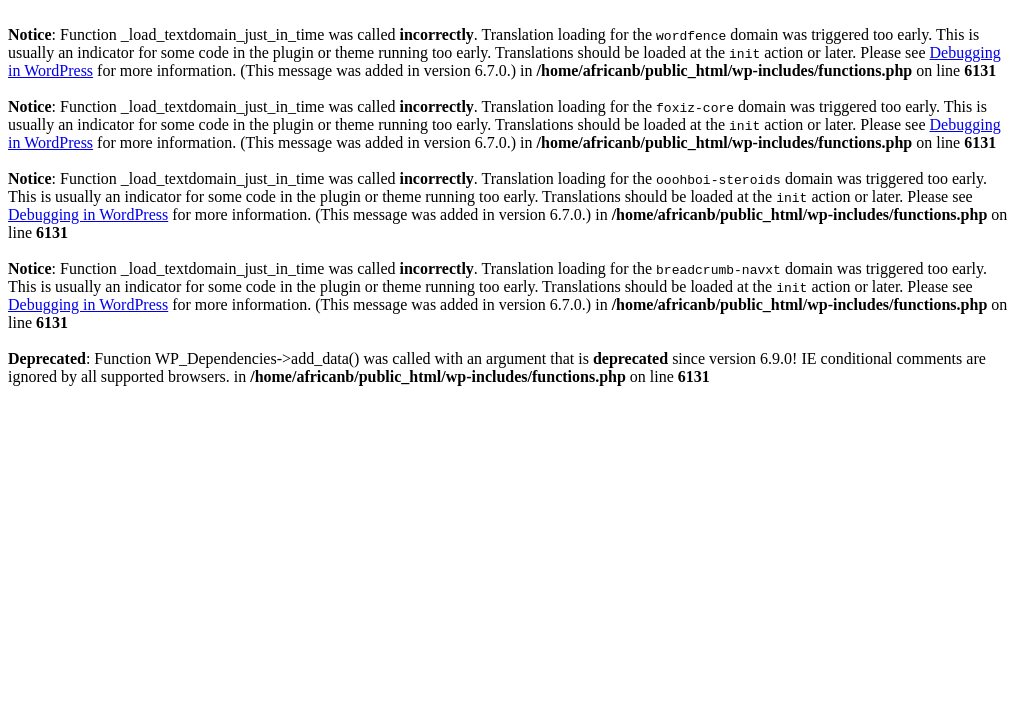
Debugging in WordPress (88, 214)
